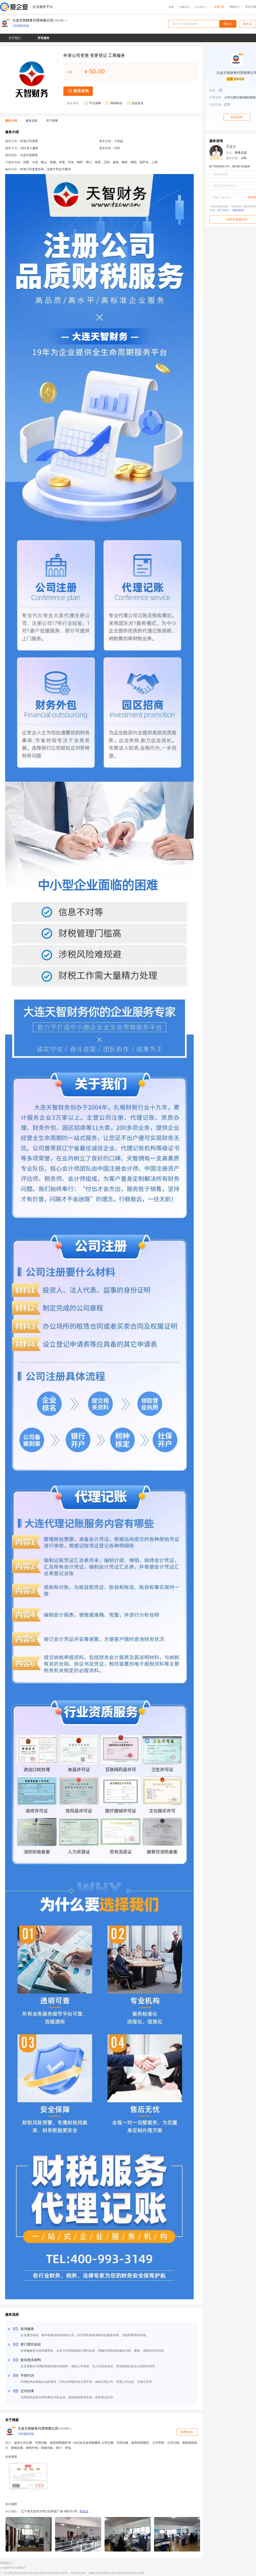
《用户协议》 (223, 210)
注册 (253, 6)
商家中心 (235, 7)
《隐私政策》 (238, 210)
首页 (171, 7)
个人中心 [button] (202, 7)
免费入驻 (219, 7)
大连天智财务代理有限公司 (32, 20)
